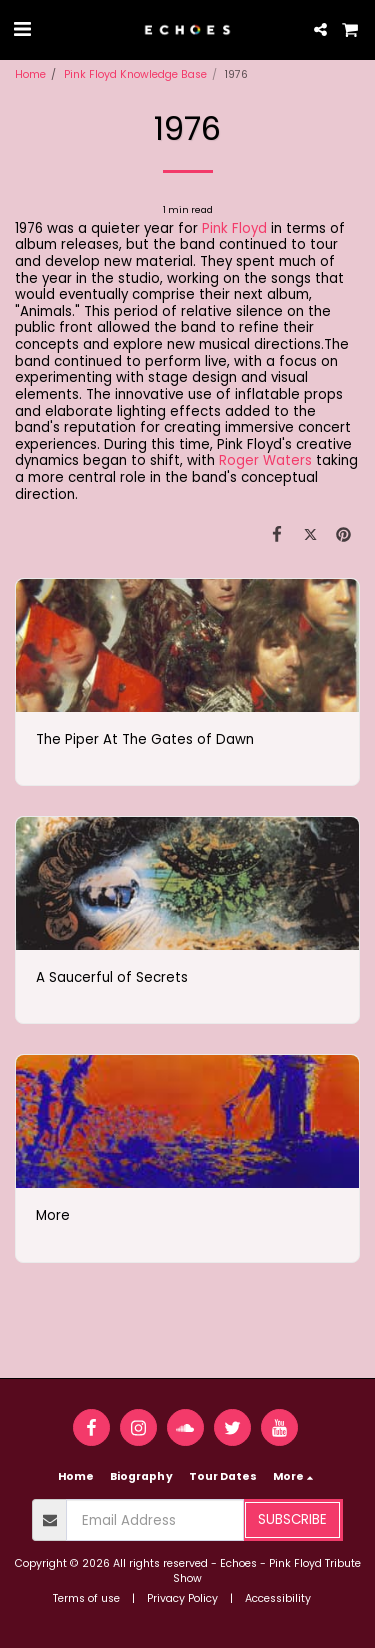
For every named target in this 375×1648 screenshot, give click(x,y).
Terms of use (86, 1598)
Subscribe (292, 1519)
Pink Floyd (234, 228)
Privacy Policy (182, 1598)
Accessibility (278, 1598)
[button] (22, 29)
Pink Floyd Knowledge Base (135, 74)
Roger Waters (265, 460)
